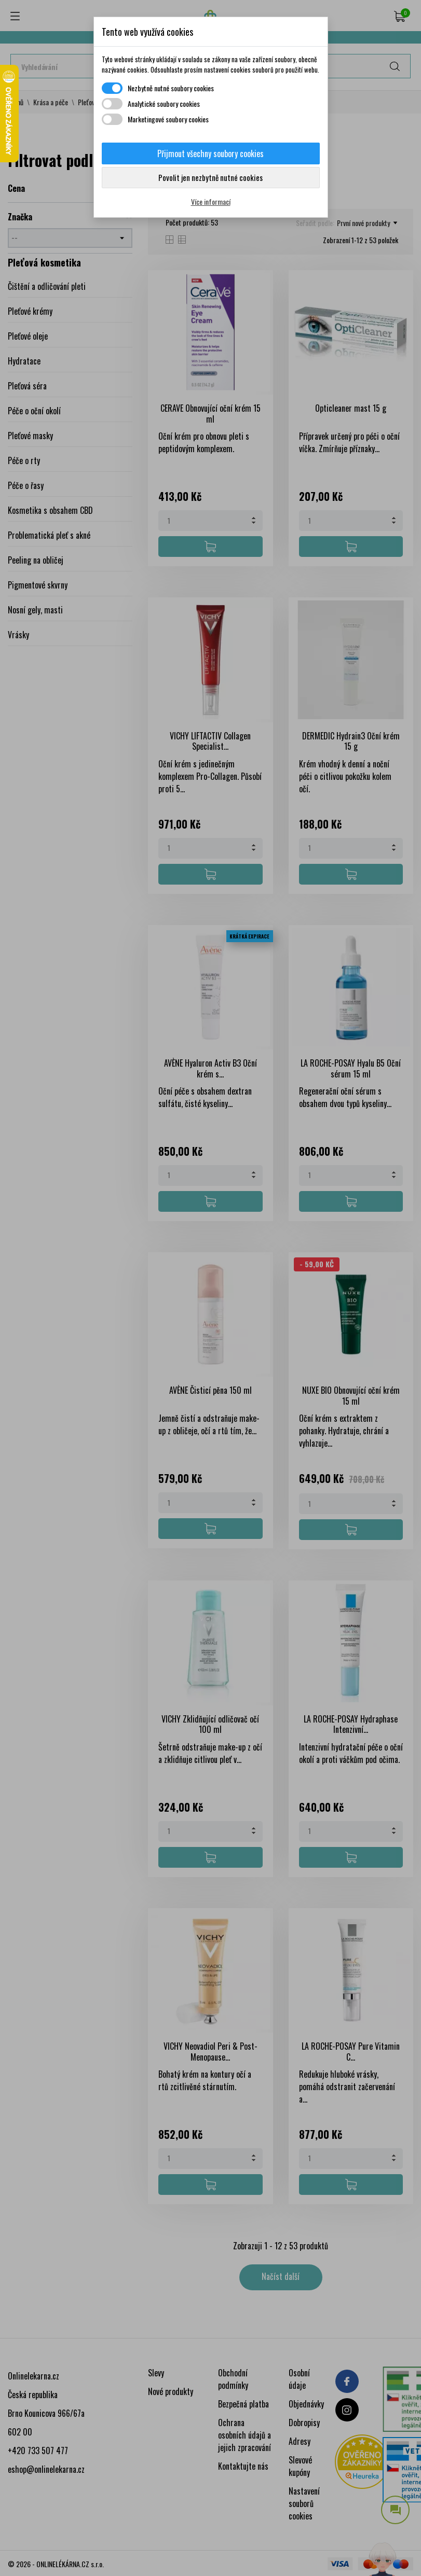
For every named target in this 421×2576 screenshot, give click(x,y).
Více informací (210, 201)
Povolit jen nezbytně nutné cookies (210, 177)
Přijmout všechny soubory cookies (210, 153)
